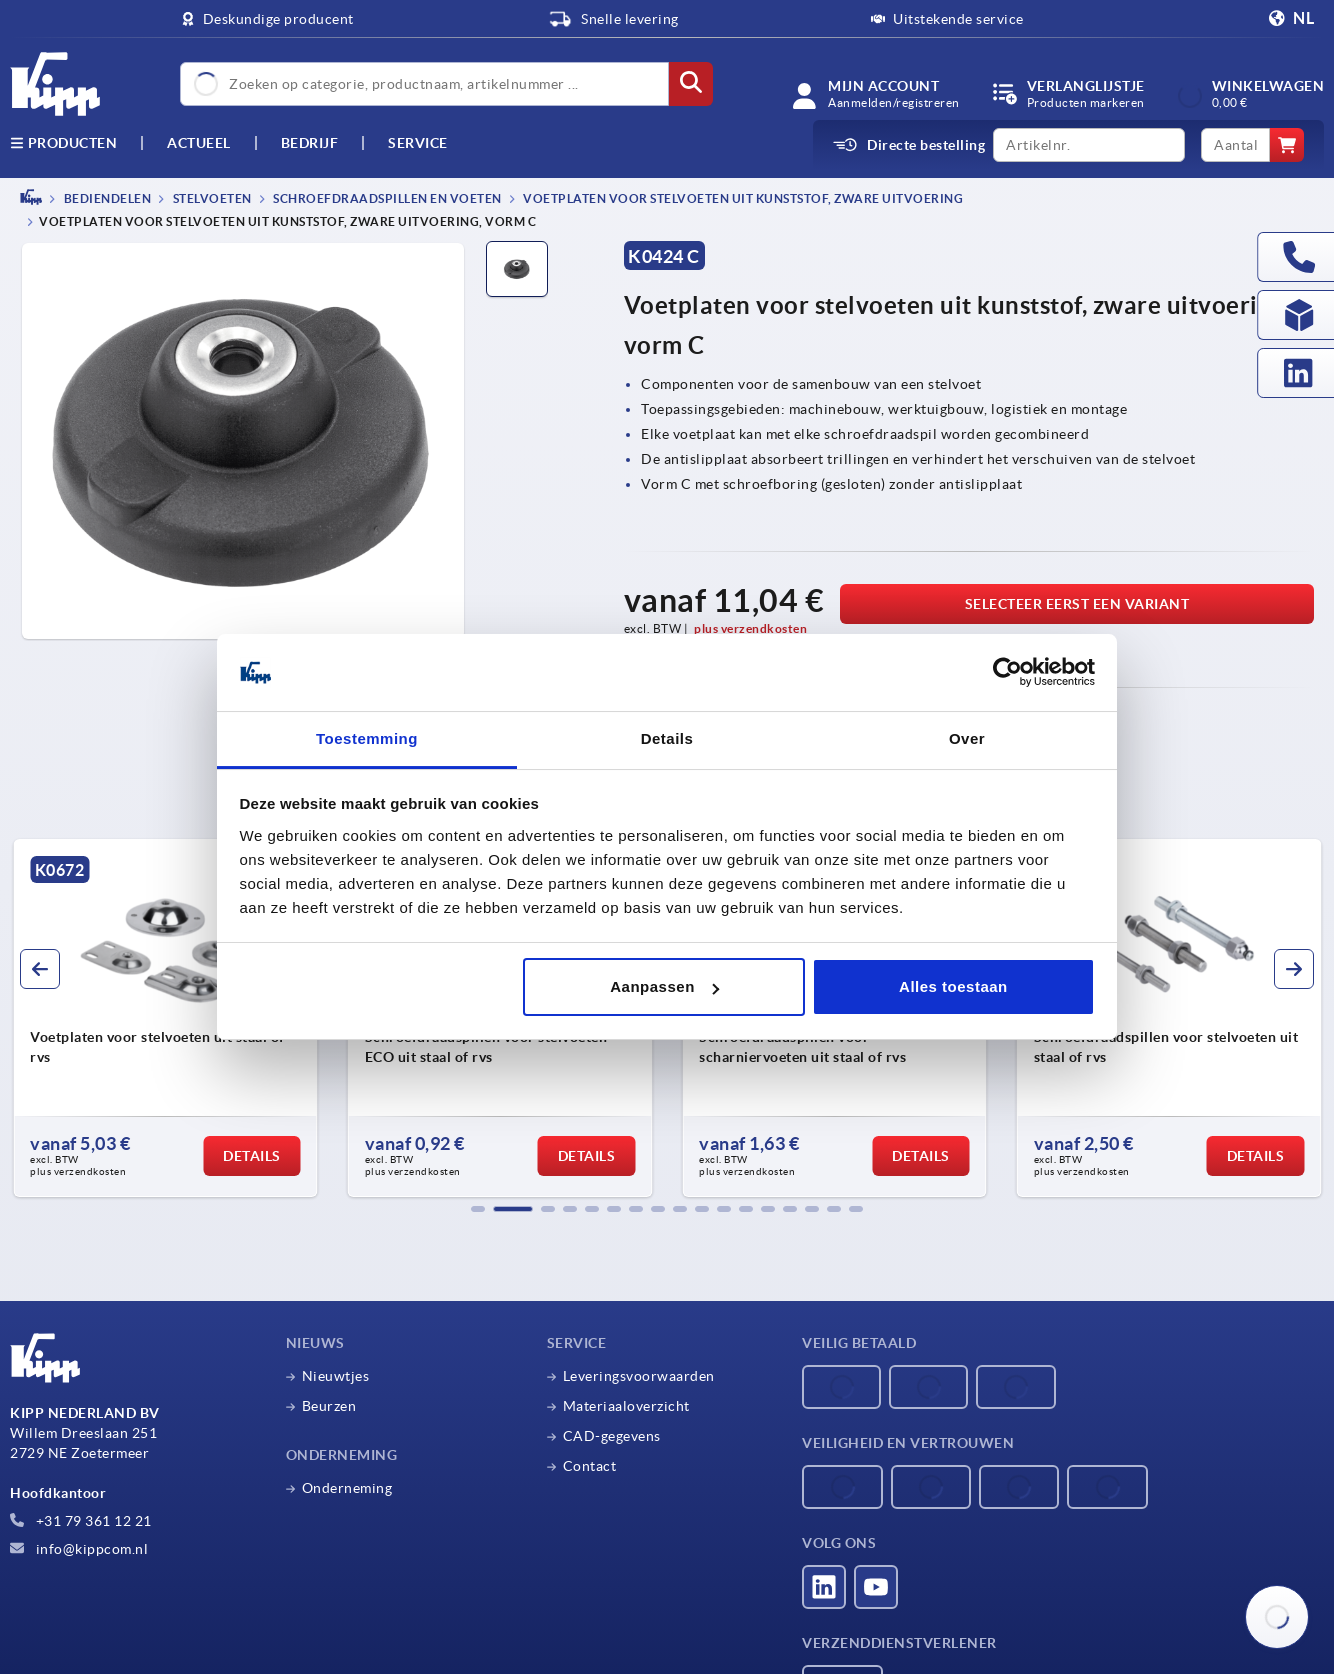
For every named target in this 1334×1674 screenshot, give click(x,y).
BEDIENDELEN (106, 198)
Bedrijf (310, 143)
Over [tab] (967, 738)
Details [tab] (667, 738)
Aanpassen (664, 986)
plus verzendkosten (750, 628)
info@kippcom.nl (79, 1549)
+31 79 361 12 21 (81, 1521)
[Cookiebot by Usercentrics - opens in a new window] (1007, 673)
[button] (478, 1209)
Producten (63, 143)
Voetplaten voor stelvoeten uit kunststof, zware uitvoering (742, 198)
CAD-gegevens (612, 1436)
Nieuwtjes (336, 1376)
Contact (590, 1466)
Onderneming (347, 1488)
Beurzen (329, 1406)
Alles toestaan (953, 986)
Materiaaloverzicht (626, 1406)
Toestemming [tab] (367, 738)
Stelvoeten (211, 198)
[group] (165, 1018)
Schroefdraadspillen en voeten (386, 198)
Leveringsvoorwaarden (639, 1376)
